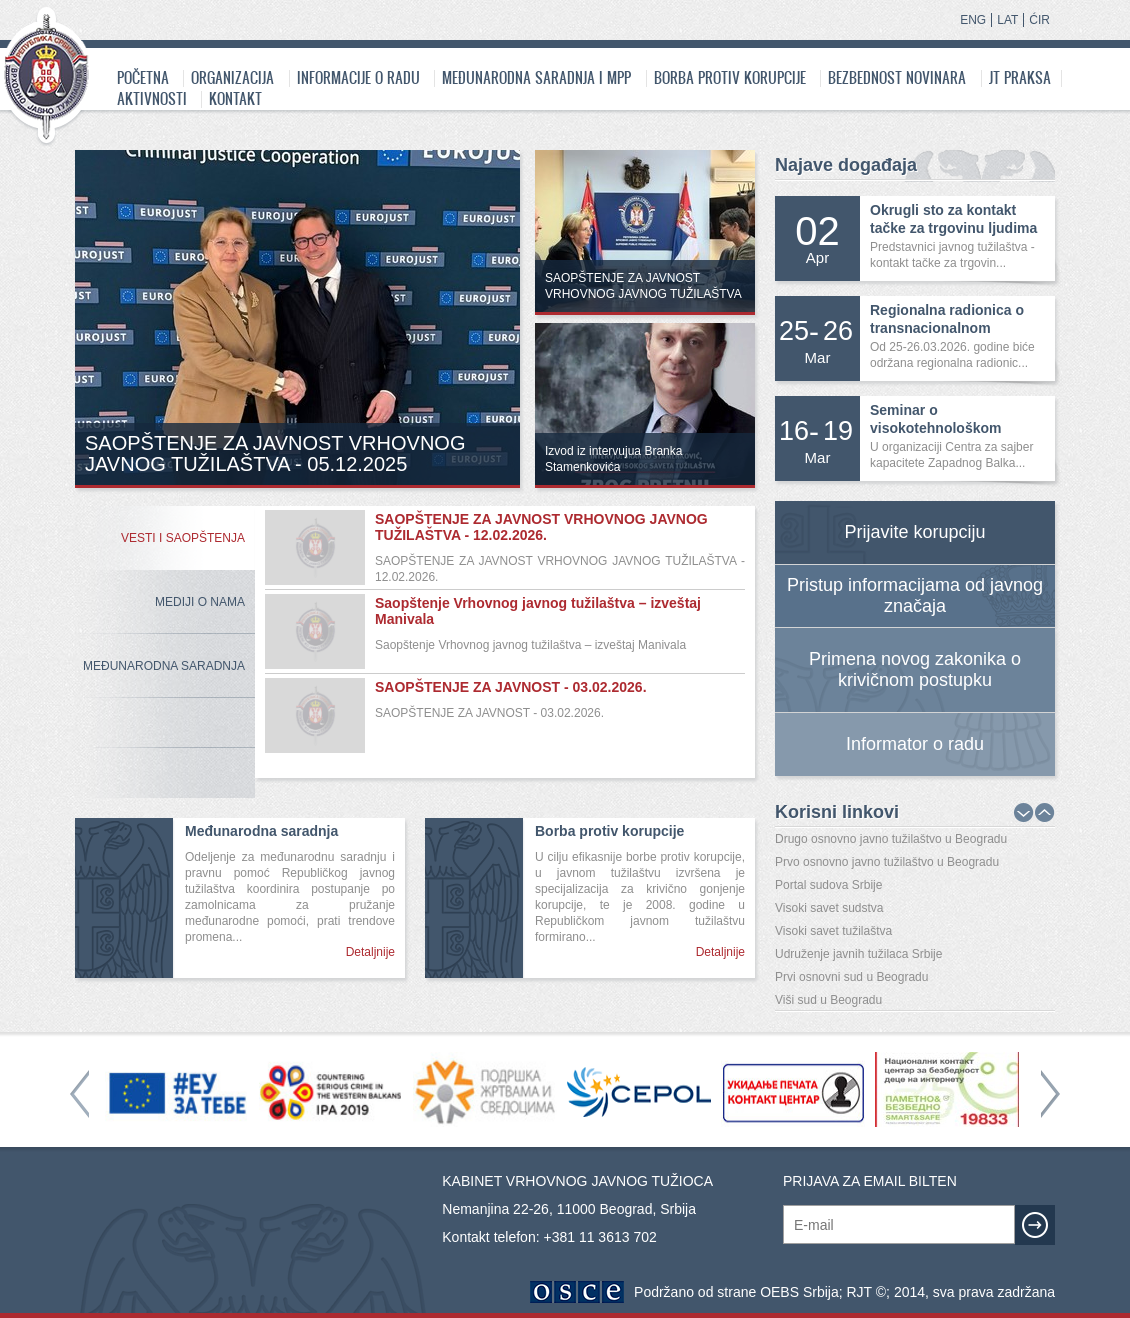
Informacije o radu (358, 77)
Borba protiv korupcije (730, 77)
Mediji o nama (200, 602)
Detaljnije (370, 952)
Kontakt (235, 98)
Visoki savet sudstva (829, 908)
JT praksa (1020, 77)
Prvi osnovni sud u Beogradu (851, 977)
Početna (143, 77)
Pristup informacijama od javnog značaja (915, 595)
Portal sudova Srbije (828, 885)
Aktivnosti (152, 98)
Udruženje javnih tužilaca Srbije (858, 954)
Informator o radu (915, 744)
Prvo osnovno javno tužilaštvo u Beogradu (887, 862)
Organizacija (232, 77)
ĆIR (1039, 20)
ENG (973, 20)
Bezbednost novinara (897, 77)
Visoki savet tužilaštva (833, 931)
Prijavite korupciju (914, 532)
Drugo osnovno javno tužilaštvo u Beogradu (891, 839)
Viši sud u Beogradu (828, 1000)
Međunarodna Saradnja (164, 666)
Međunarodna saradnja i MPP (536, 77)
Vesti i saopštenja (183, 538)
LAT (1007, 20)
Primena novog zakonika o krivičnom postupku (915, 669)
